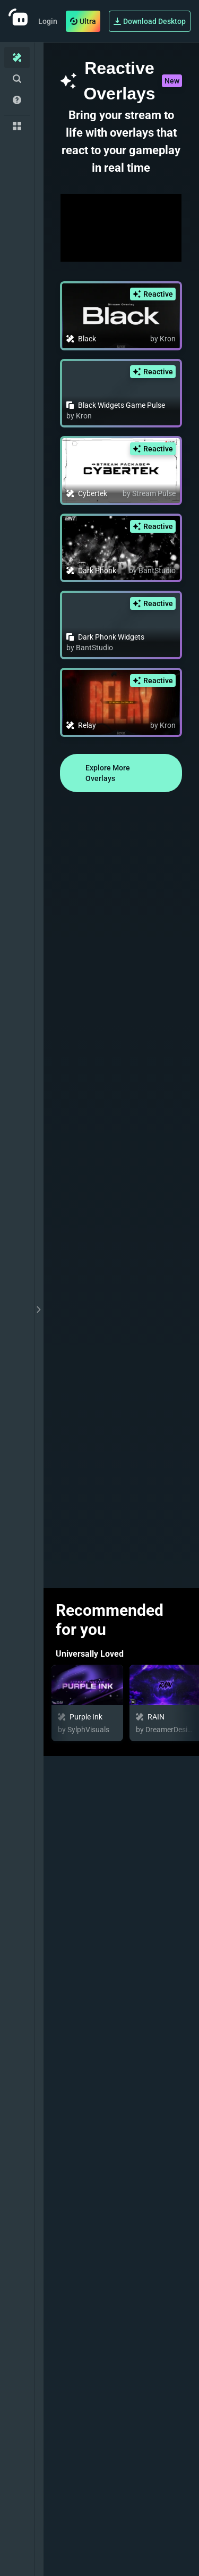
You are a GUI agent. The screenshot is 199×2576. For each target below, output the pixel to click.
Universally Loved (90, 1654)
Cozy (65, 2433)
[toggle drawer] (39, 1309)
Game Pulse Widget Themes (110, 2122)
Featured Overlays (91, 1775)
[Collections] (17, 126)
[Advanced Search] (17, 78)
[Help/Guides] (17, 100)
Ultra (83, 21)
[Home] (17, 57)
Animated (74, 2226)
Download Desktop (150, 21)
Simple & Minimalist (94, 2537)
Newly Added (81, 1915)
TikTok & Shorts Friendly (103, 2330)
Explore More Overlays (107, 773)
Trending (73, 2018)
